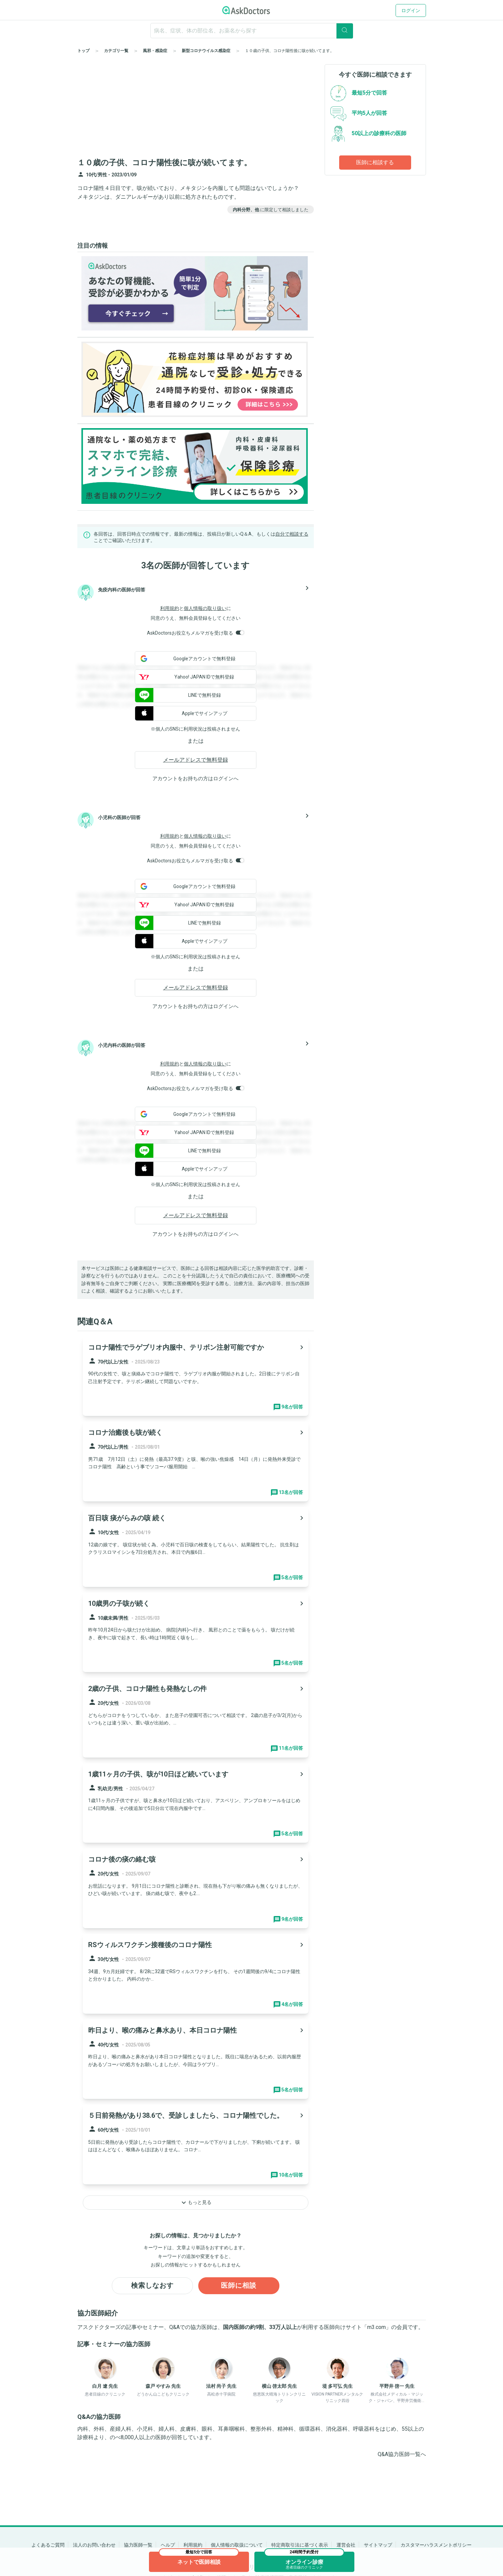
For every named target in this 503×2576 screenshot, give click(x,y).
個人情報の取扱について (237, 2545)
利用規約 (169, 608)
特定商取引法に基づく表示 (299, 2545)
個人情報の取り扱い (205, 608)
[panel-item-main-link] (195, 1376)
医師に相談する (375, 162)
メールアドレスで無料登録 (195, 760)
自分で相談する (291, 534)
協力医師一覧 (138, 2545)
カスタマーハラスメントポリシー (436, 2545)
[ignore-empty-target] (251, 30)
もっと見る (195, 2203)
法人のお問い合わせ (94, 2545)
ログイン (410, 10)
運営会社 (345, 2545)
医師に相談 (238, 2286)
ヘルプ (168, 2545)
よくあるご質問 (48, 2545)
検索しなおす (152, 2286)
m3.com (376, 2327)
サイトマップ (378, 2545)
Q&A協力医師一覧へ (402, 2454)
